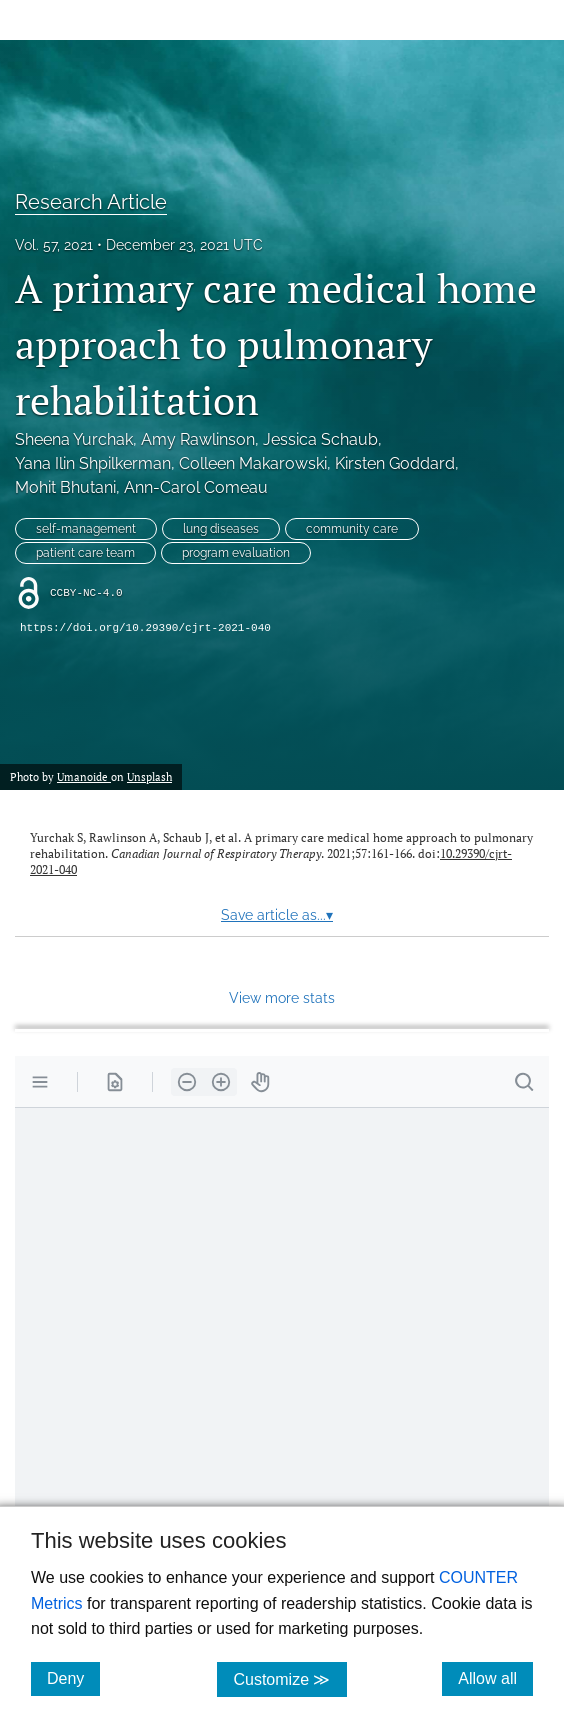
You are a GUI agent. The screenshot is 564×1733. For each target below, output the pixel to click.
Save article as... (277, 915)
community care (352, 529)
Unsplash (149, 776)
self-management (86, 529)
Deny (73, 1678)
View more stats (282, 997)
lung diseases (221, 529)
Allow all (495, 1678)
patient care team (85, 553)
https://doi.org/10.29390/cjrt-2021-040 (145, 628)
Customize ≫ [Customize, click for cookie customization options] (289, 1678)
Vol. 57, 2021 (54, 245)
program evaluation (236, 553)
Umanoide (84, 776)
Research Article (91, 202)
